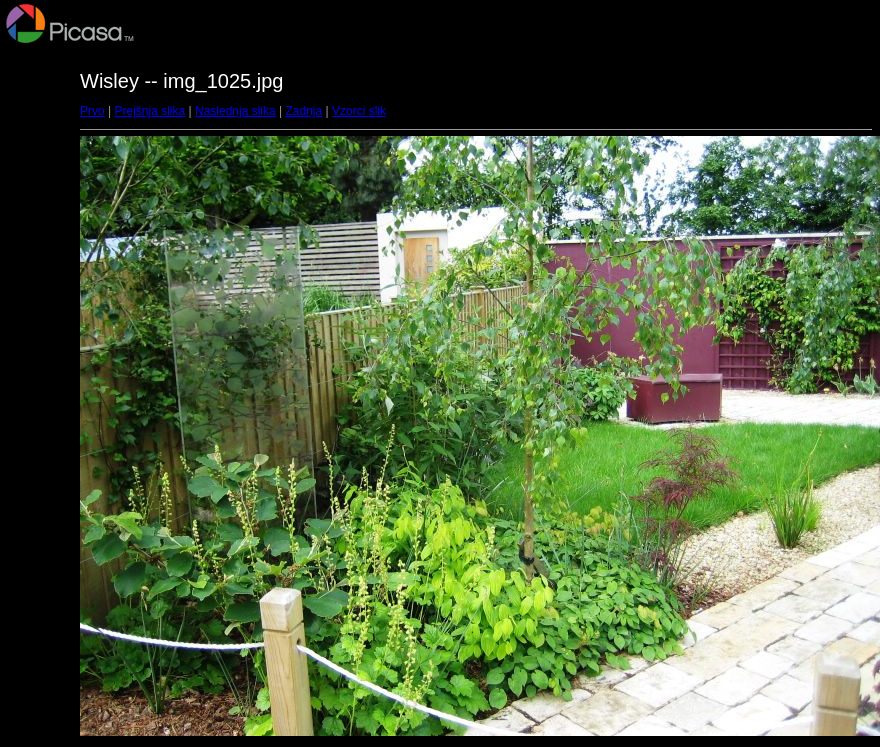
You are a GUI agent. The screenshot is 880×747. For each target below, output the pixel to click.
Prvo (92, 111)
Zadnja (304, 111)
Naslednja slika (235, 111)
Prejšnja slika (149, 111)
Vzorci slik (359, 111)
